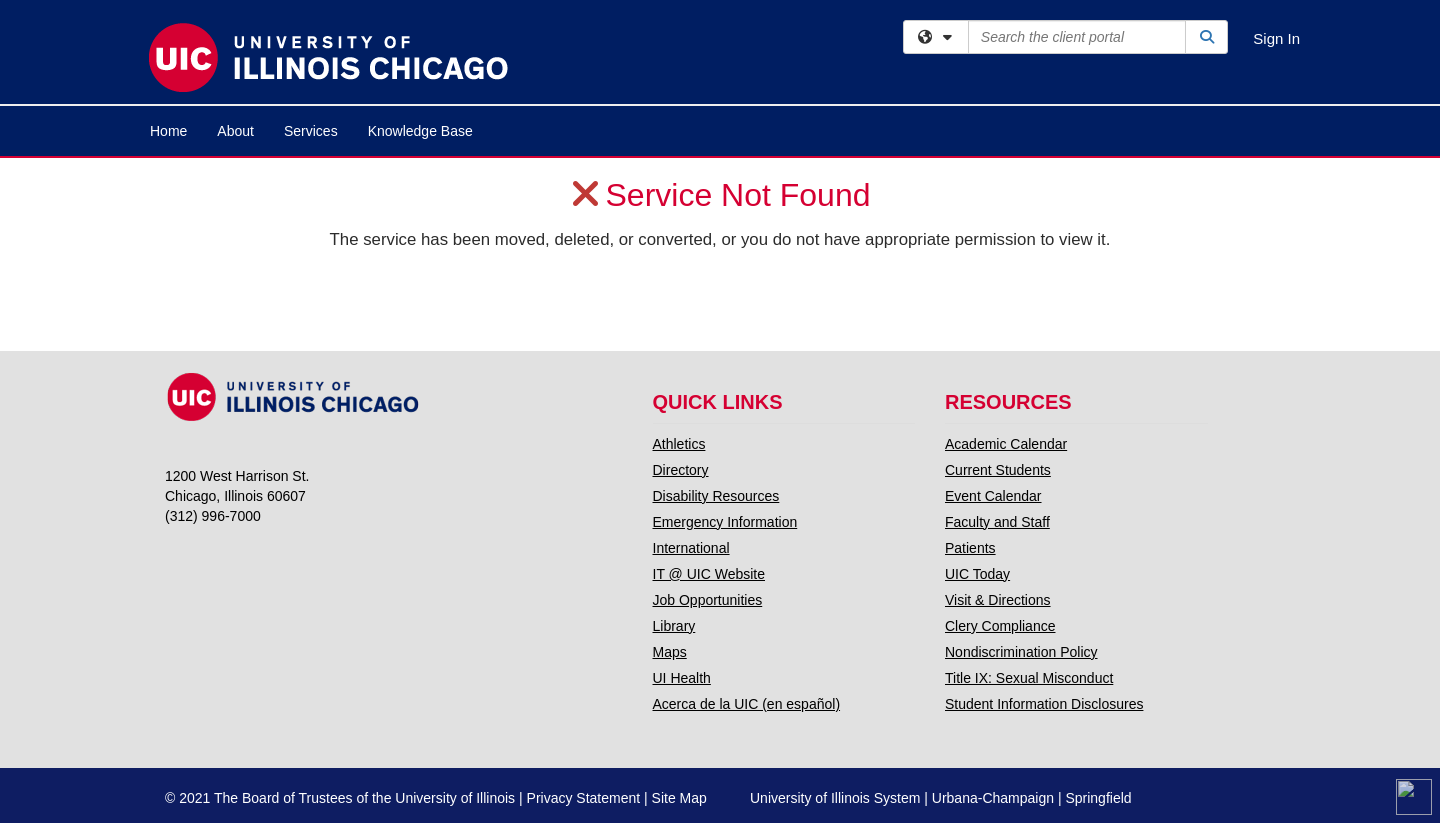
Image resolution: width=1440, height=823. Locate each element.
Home (168, 131)
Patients (970, 548)
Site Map (679, 798)
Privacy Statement (584, 798)
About (235, 131)
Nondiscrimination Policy (1021, 652)
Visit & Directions (998, 600)
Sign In (1276, 38)
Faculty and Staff (997, 522)
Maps (670, 652)
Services (311, 131)
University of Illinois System (835, 798)
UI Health (682, 678)
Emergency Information (725, 522)
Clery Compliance (1000, 626)
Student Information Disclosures (1044, 704)
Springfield (1098, 798)
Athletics (679, 444)
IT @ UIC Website (709, 574)
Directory (681, 470)
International (691, 548)
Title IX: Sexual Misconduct (1029, 678)
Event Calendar (993, 496)
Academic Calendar (1006, 444)
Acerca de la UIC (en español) (747, 704)
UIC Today (977, 574)
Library (674, 626)
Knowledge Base (420, 131)
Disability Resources (716, 496)
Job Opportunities (708, 600)
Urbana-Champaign (993, 798)
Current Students (998, 470)
